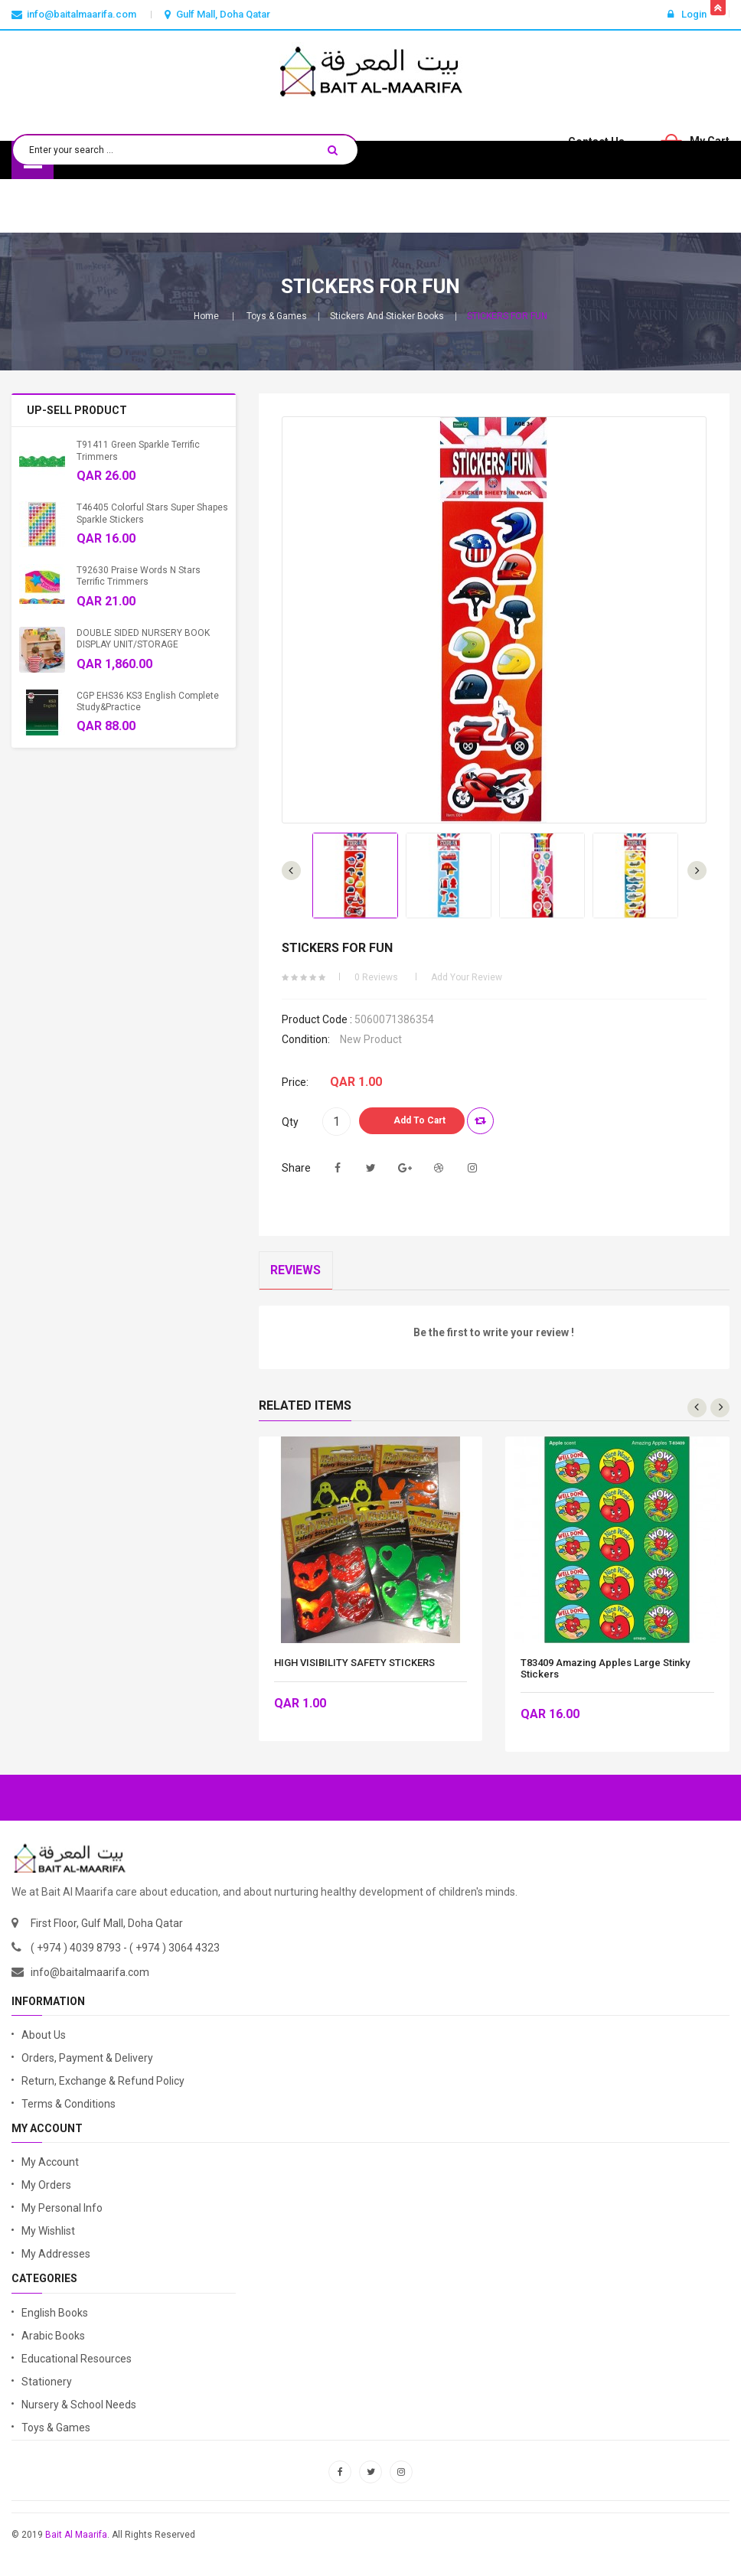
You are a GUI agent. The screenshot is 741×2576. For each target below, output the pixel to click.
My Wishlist (48, 2231)
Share (296, 1168)
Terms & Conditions (68, 2104)
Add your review (466, 977)
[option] (355, 875)
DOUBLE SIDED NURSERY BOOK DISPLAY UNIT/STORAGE (143, 639)
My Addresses (55, 2254)
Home (206, 316)
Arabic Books (53, 2336)
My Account (50, 2163)
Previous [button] (697, 870)
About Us (43, 2035)
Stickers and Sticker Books (387, 316)
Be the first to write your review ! (493, 1333)
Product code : (317, 1019)
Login (687, 14)
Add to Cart (419, 1120)
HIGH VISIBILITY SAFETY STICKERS (354, 1663)
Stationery (46, 2381)
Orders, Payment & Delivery (87, 2058)
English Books (54, 2313)
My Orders (46, 2186)
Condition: (306, 1039)
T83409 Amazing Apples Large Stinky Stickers (605, 1668)
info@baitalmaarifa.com (90, 1972)
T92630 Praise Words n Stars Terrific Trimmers (139, 576)
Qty (290, 1122)
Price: (295, 1082)
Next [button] (291, 870)
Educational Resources (76, 2359)
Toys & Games (276, 316)
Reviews (296, 1271)
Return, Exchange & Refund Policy (102, 2081)
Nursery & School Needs (78, 2404)
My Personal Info (62, 2209)
